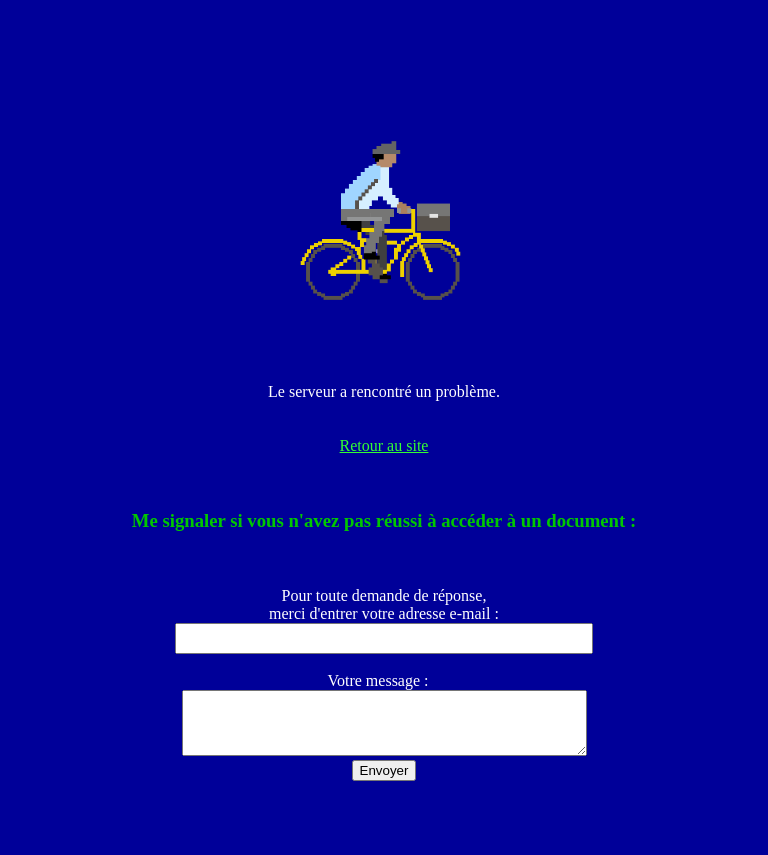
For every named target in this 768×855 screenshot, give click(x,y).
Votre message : (383, 680)
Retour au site (384, 445)
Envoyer (384, 782)
